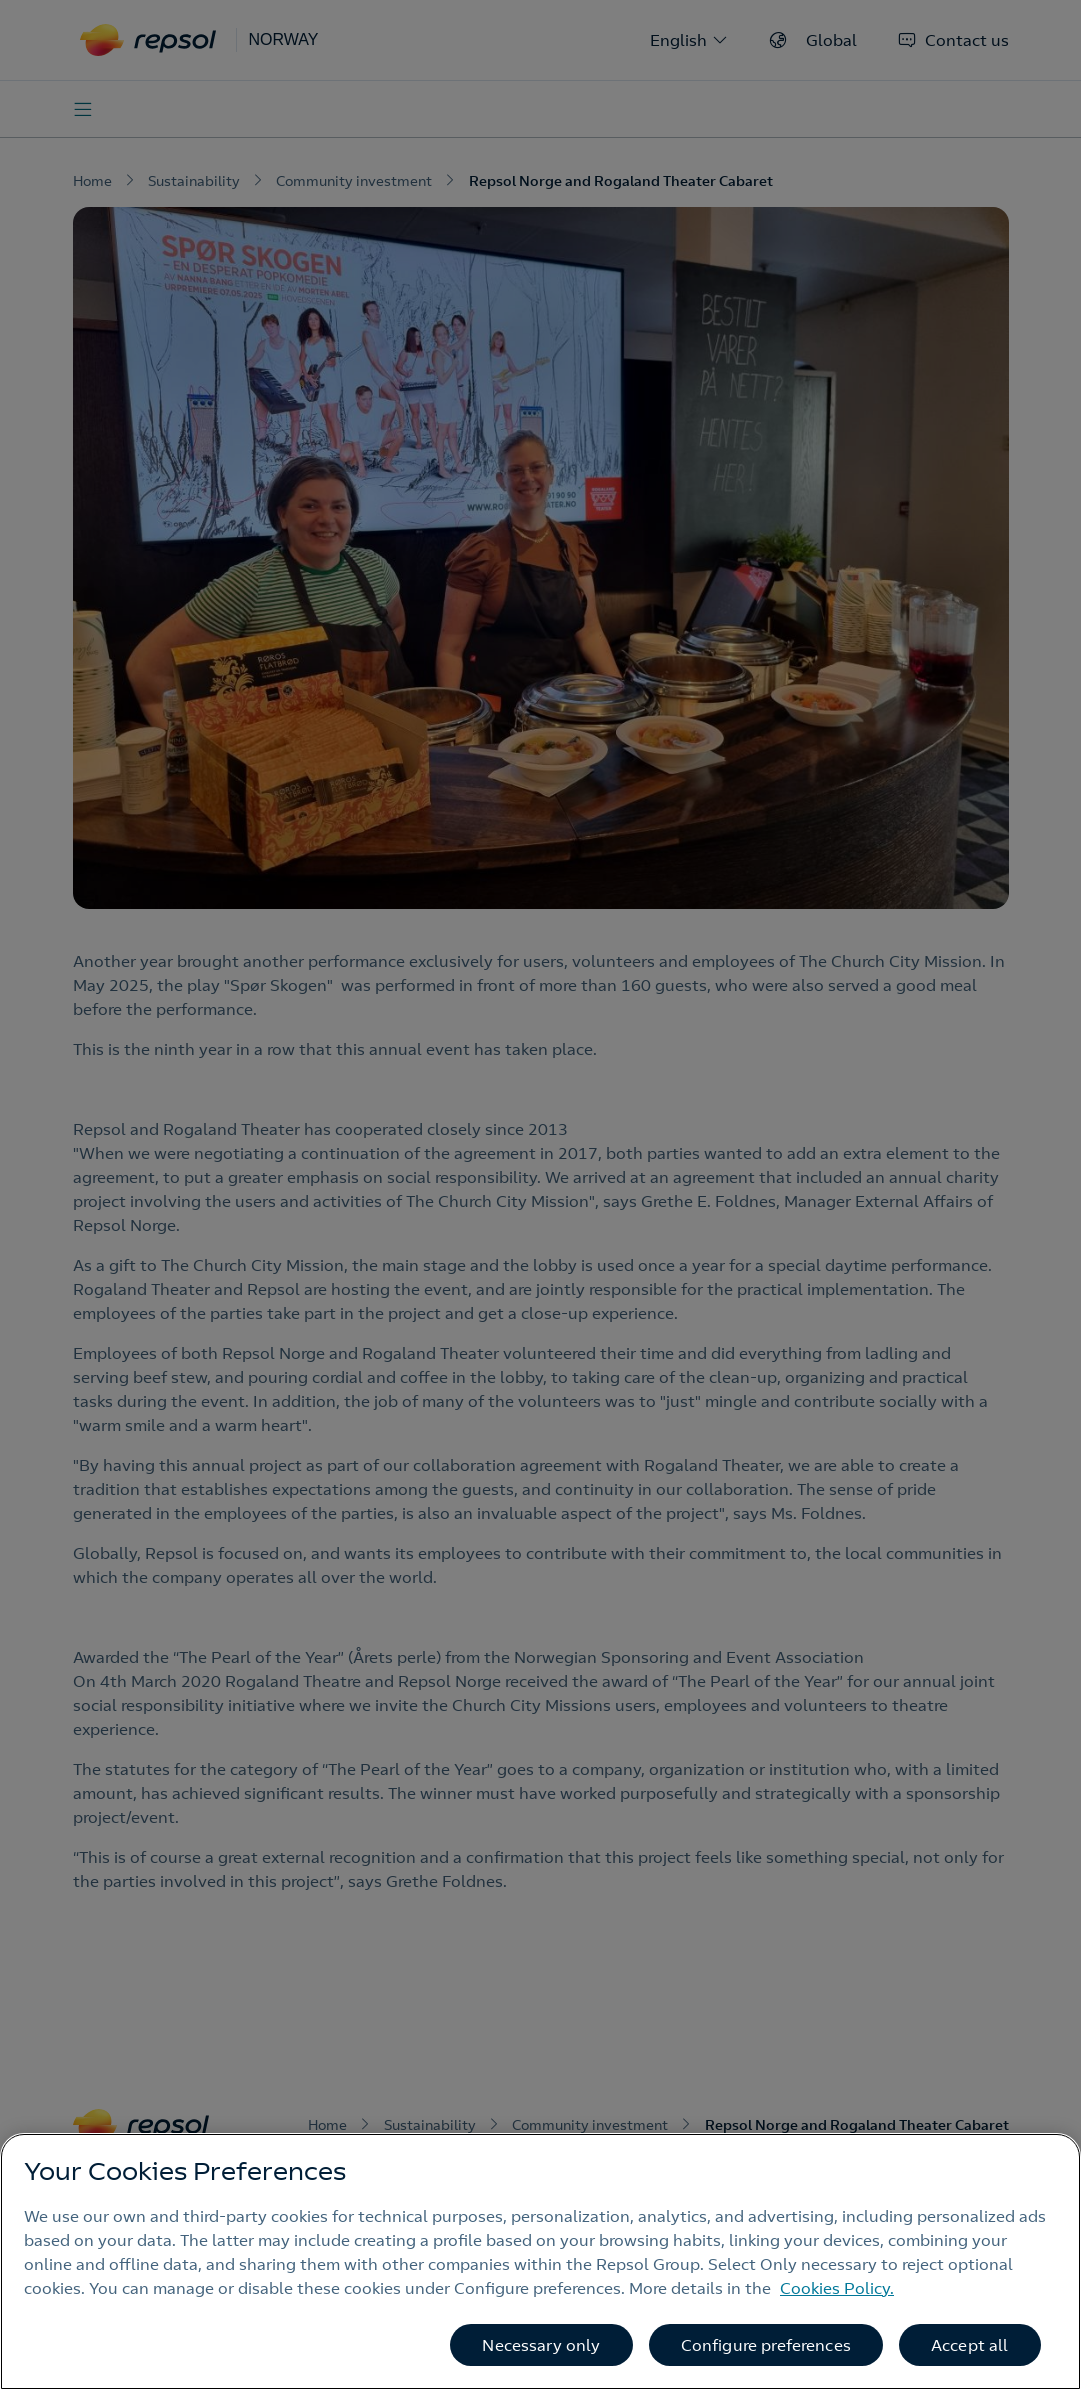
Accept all (970, 2345)
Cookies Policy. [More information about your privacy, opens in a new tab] (837, 2288)
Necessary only (541, 2345)
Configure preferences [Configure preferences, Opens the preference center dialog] (766, 2345)
